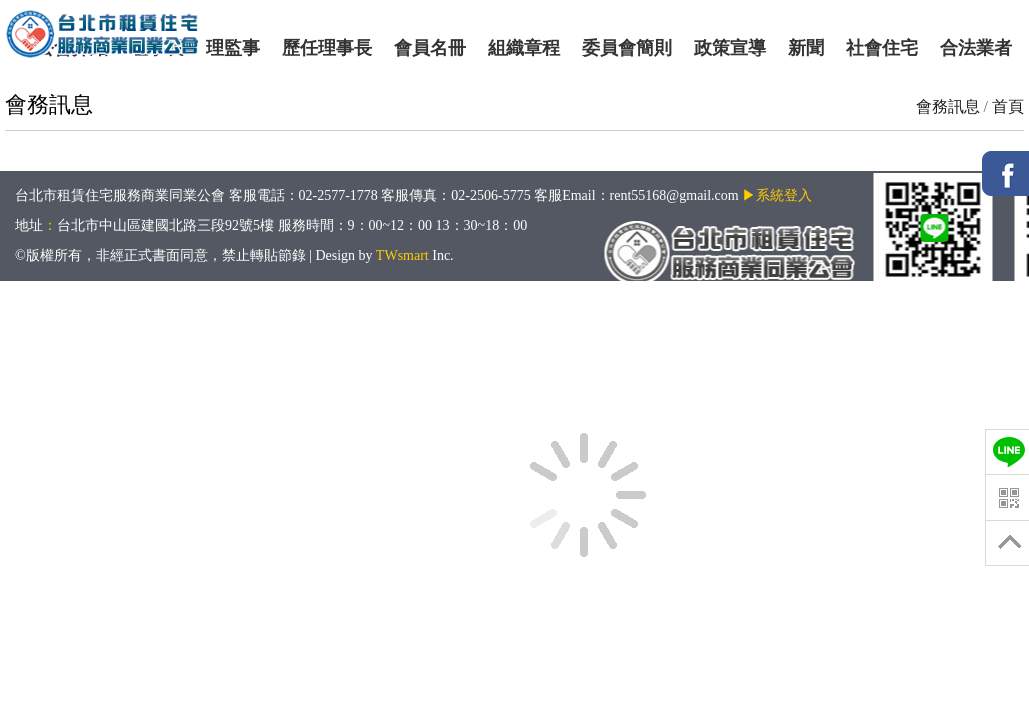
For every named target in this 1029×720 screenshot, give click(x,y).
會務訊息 (948, 106)
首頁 (1008, 106)
